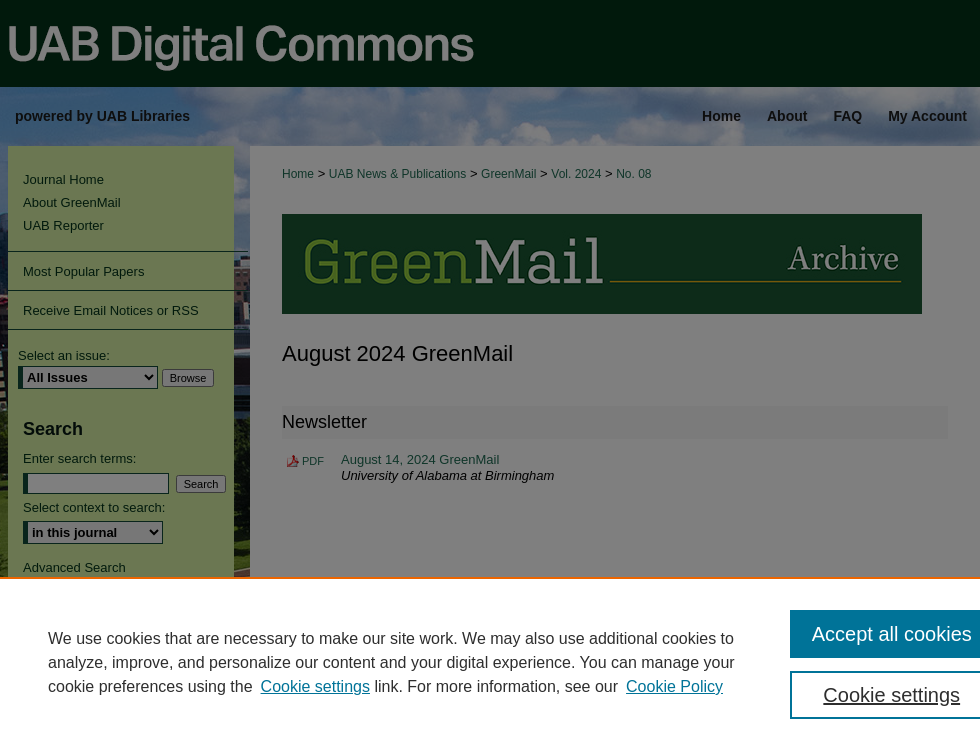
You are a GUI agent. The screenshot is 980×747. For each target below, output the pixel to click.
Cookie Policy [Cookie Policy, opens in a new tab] (674, 686)
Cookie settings (315, 686)
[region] (490, 662)
